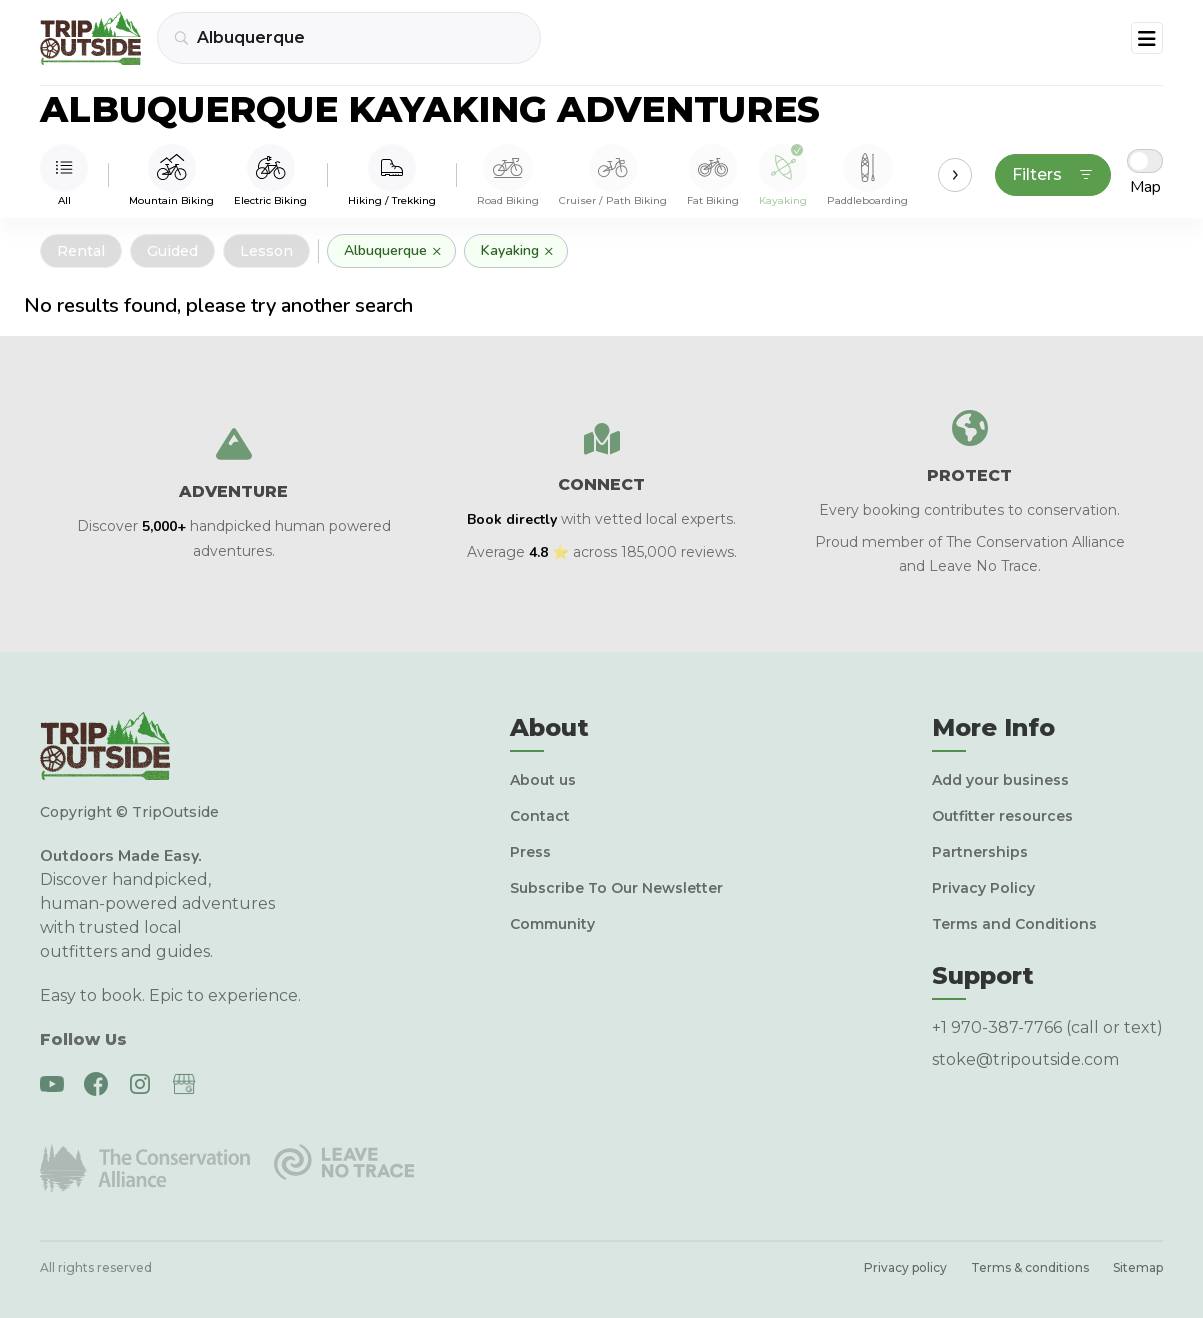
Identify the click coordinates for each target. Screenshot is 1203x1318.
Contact (540, 816)
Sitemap (1138, 1267)
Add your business (1000, 780)
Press (530, 852)
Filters (1053, 174)
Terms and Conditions (1014, 924)
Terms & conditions (1030, 1267)
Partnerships (980, 852)
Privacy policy (905, 1267)
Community (552, 924)
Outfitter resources (1002, 816)
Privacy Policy (983, 888)
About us (543, 780)
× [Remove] (437, 251)
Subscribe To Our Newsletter (616, 888)
